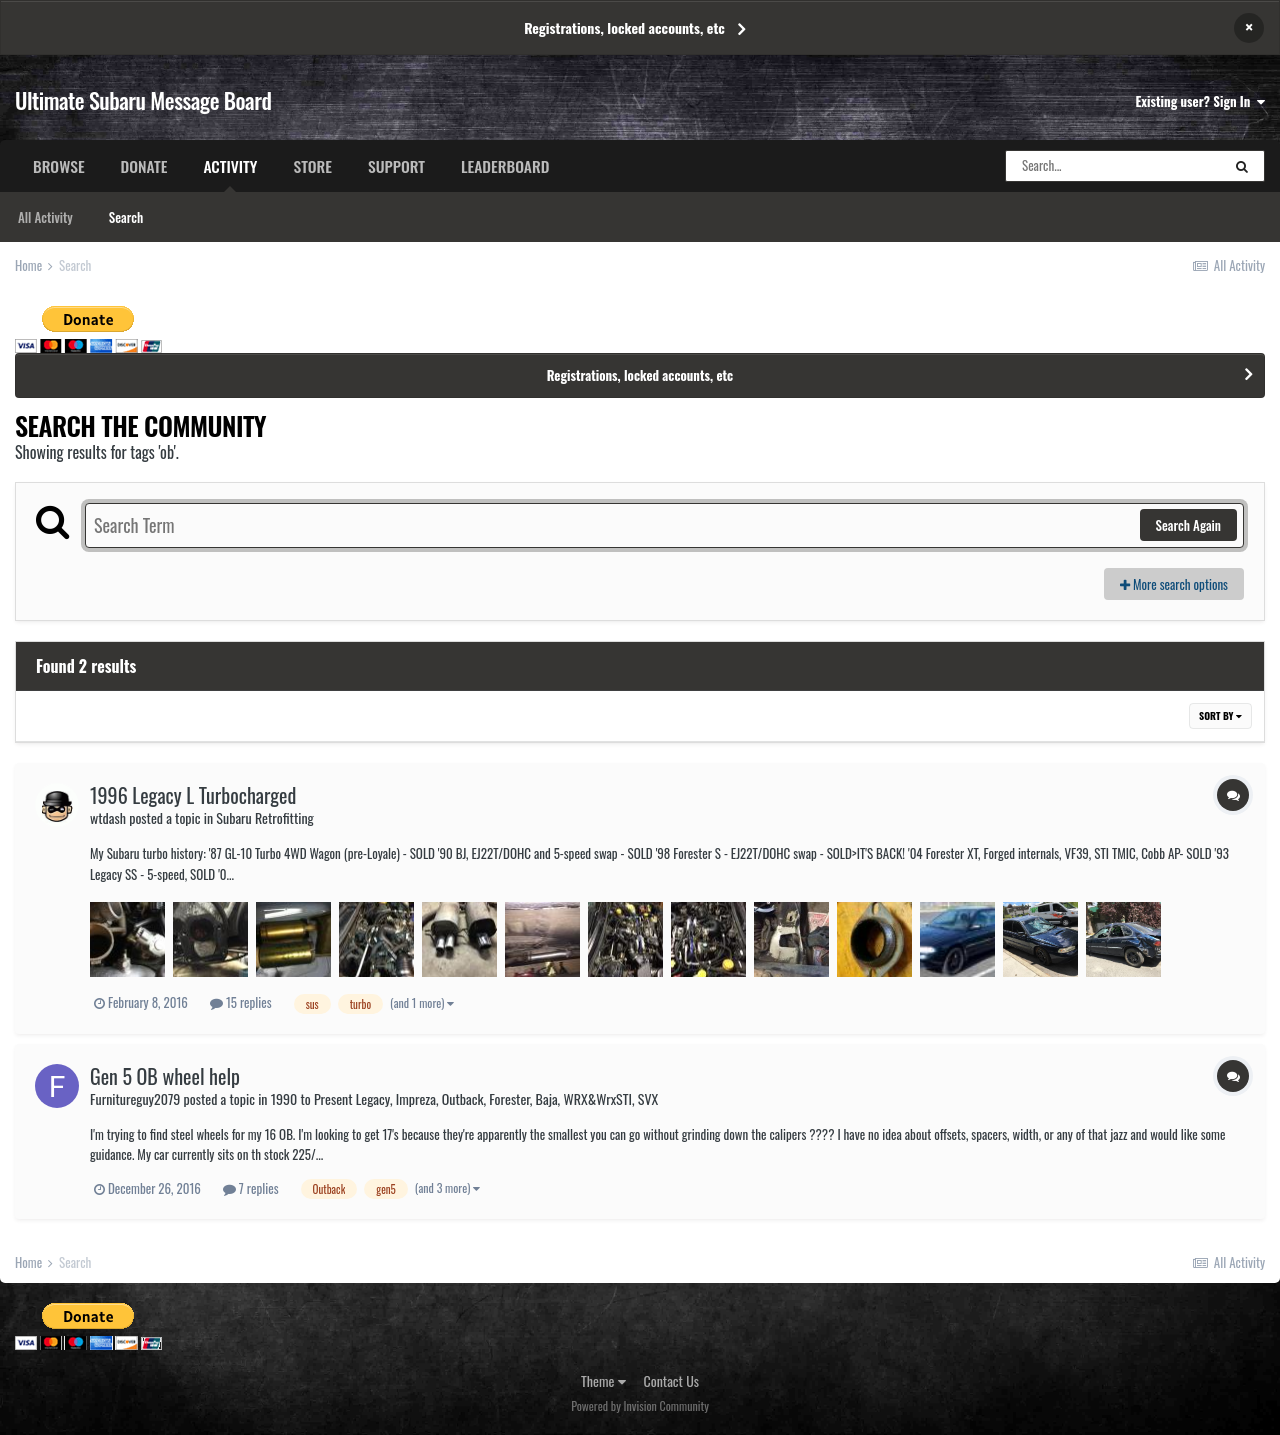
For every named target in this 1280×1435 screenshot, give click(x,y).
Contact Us (671, 1380)
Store (312, 166)
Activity (230, 173)
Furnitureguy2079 (135, 1098)
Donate (144, 166)
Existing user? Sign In (1200, 101)
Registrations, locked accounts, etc (624, 27)
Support (396, 166)
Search (126, 217)
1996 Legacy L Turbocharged (193, 795)
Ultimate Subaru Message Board (143, 100)
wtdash (108, 817)
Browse (59, 166)
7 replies (251, 1188)
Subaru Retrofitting (264, 817)
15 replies (241, 1002)
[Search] (1113, 166)
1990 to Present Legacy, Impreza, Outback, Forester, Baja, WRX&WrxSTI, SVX (464, 1098)
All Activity (45, 217)
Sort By (1220, 715)
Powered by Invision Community (640, 1405)
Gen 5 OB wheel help (165, 1076)
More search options (1174, 584)
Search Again (1188, 525)
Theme (603, 1380)
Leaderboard (505, 166)
